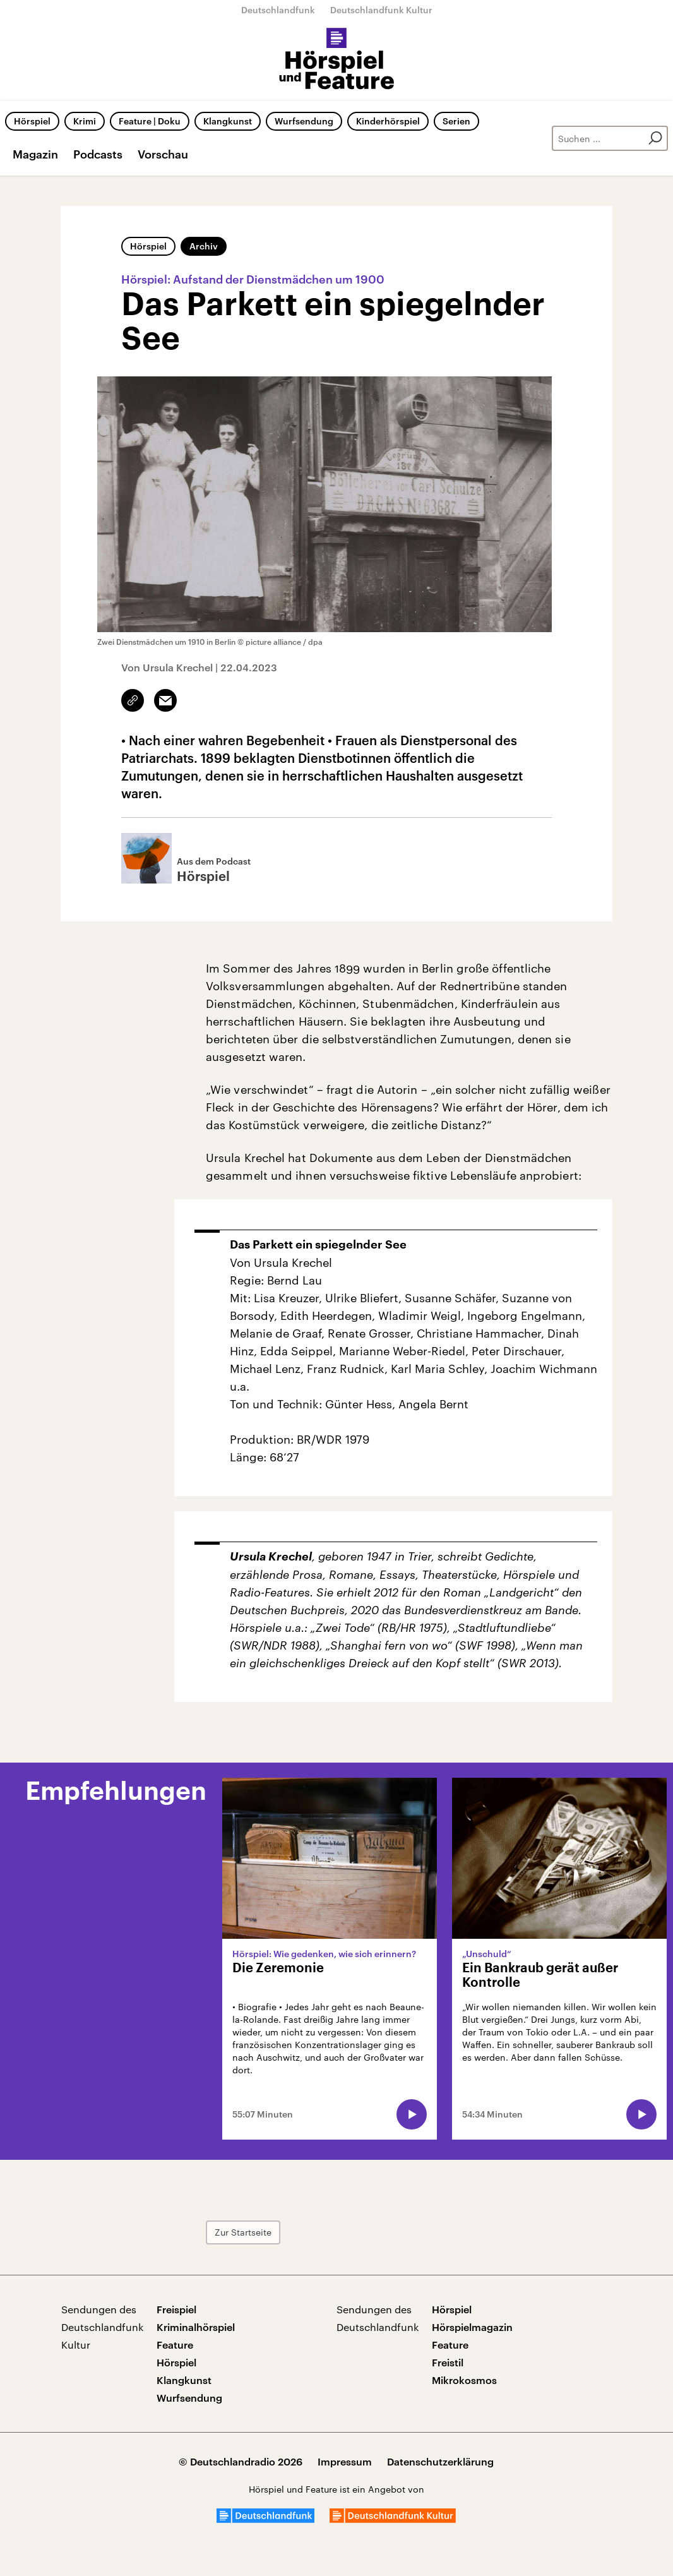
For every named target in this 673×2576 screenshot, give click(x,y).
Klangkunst (227, 121)
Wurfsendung (304, 121)
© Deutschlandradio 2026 (240, 2461)
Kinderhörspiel (388, 121)
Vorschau (163, 154)
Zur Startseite (243, 2232)
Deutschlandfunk (278, 9)
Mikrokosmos (464, 2380)
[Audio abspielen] (411, 2114)
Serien (456, 121)
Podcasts (97, 154)
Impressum (345, 2461)
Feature (175, 2345)
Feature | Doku (150, 121)
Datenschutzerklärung (440, 2461)
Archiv (203, 246)
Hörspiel (32, 121)
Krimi (84, 121)
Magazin (35, 154)
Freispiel (176, 2309)
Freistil (447, 2362)
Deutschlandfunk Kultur (381, 9)
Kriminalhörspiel (196, 2327)
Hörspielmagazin (472, 2327)
